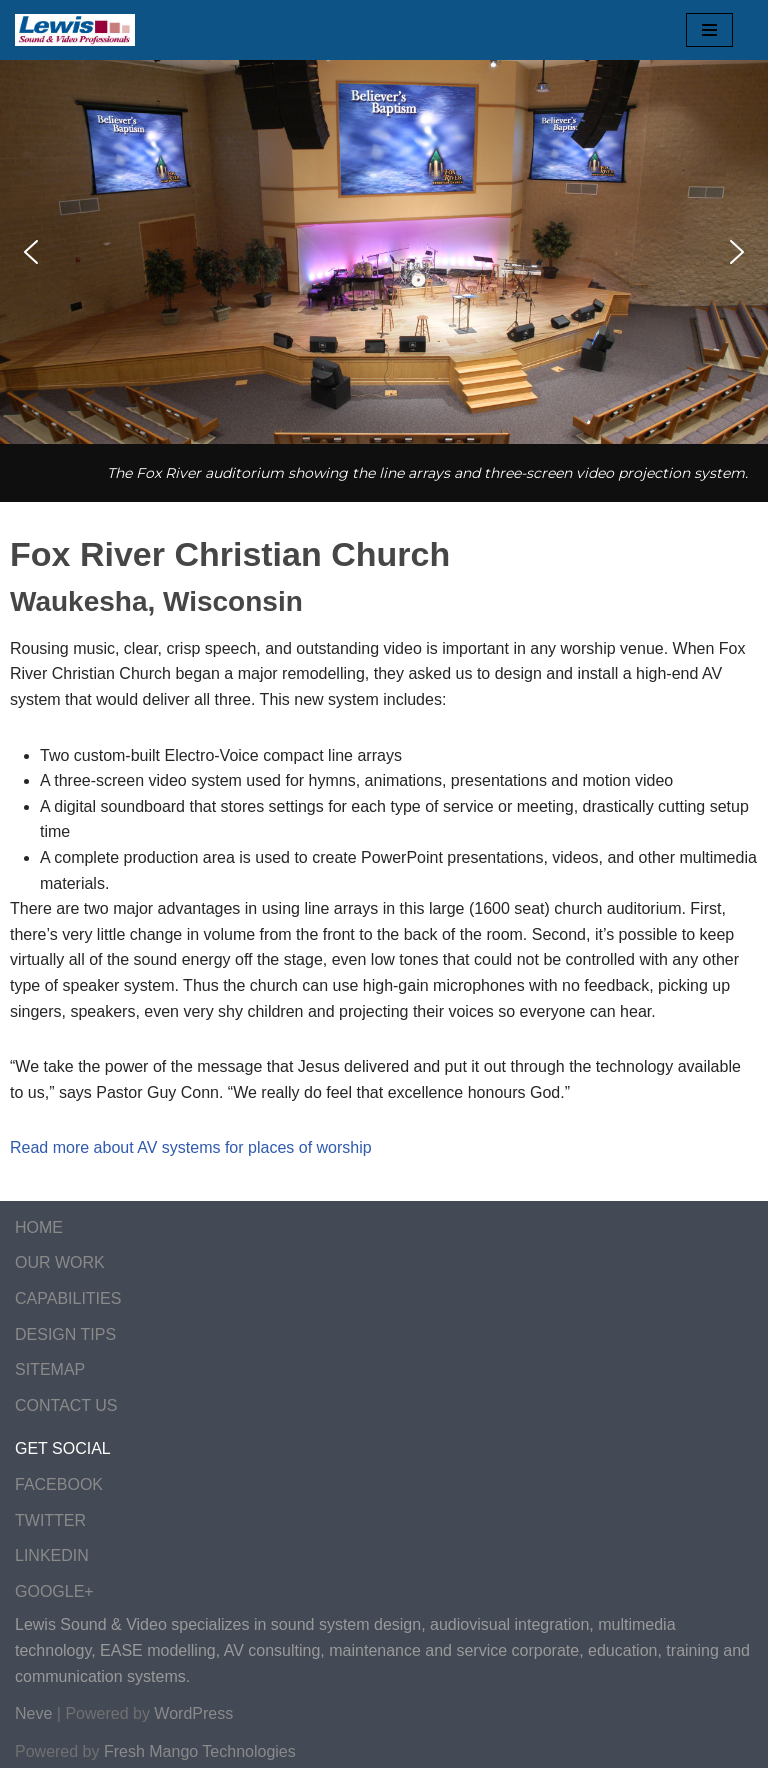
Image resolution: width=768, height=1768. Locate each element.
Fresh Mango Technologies (200, 1751)
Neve (33, 1713)
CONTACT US (66, 1405)
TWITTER (50, 1520)
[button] (31, 252)
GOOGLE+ (54, 1591)
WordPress (193, 1713)
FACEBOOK (59, 1484)
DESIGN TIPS (65, 1334)
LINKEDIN (52, 1555)
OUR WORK (60, 1262)
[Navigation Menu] (709, 30)
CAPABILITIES (68, 1298)
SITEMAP (50, 1369)
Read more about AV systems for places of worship (191, 1147)
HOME (39, 1227)
